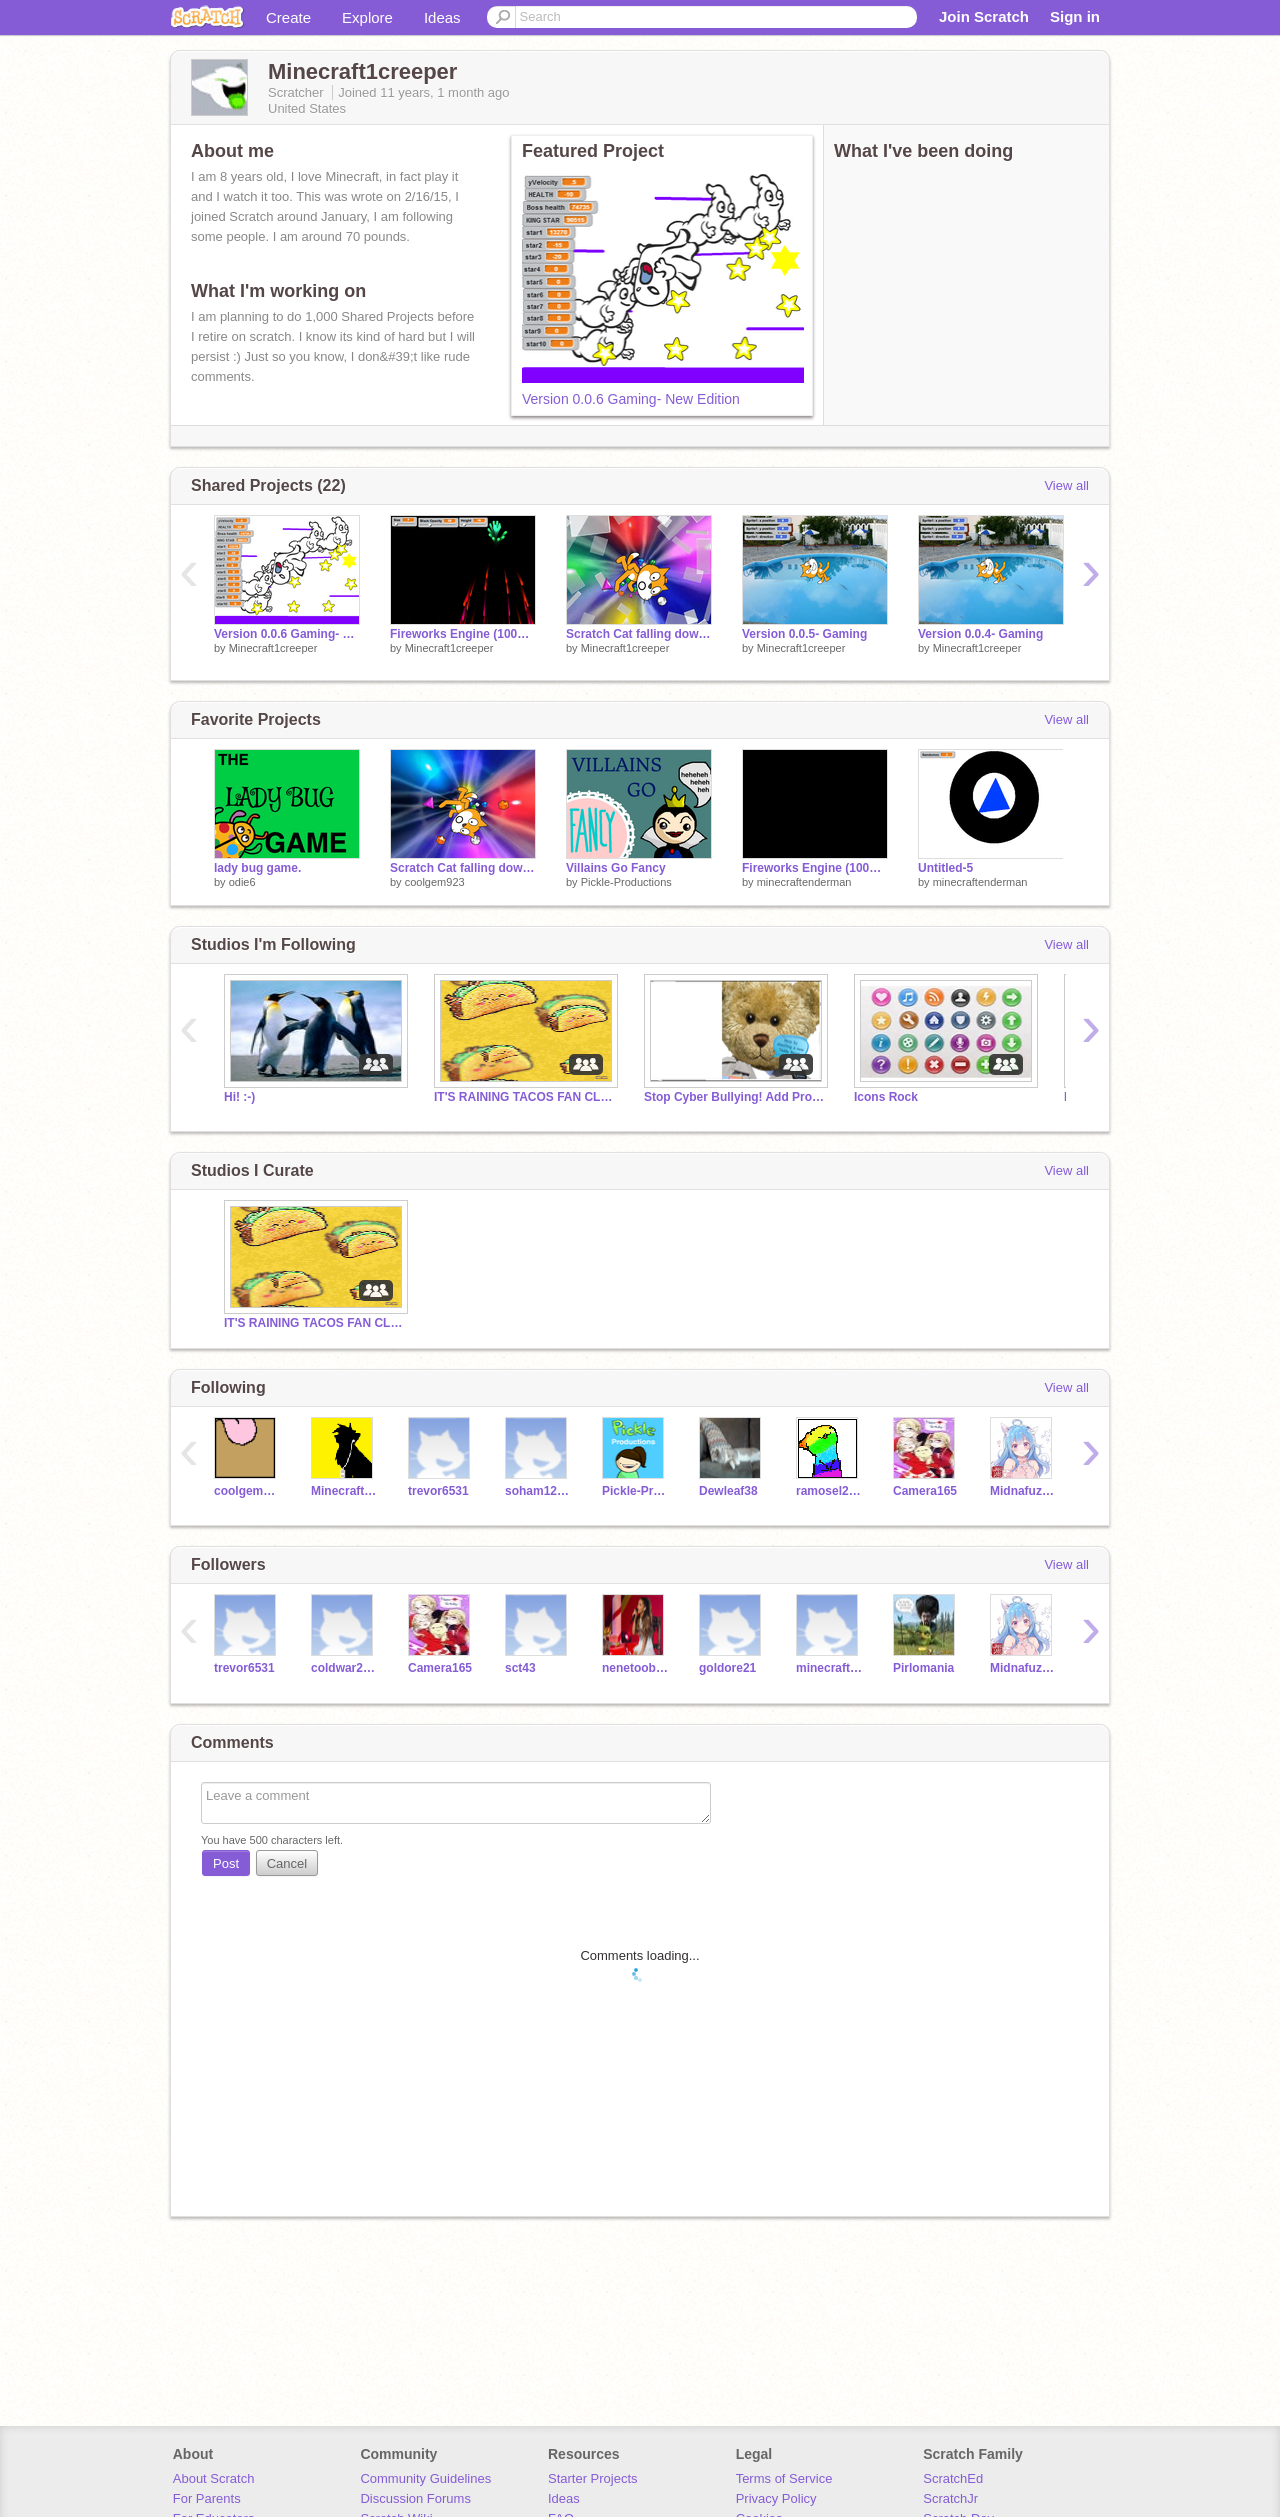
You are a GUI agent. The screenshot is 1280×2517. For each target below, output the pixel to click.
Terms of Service (784, 2478)
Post (226, 1863)
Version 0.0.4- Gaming (980, 634)
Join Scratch (984, 16)
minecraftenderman (804, 882)
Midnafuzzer (1023, 1491)
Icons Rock (886, 1097)
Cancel (287, 1863)
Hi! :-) (239, 1097)
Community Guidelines (425, 2478)
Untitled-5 (945, 868)
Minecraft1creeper (273, 648)
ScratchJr (950, 2498)
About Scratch (214, 2478)
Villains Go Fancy (616, 868)
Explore (367, 17)
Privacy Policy (776, 2498)
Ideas (442, 17)
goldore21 (727, 1668)
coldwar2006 (344, 1668)
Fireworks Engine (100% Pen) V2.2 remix (463, 634)
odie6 (242, 882)
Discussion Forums (415, 2498)
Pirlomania (923, 1668)
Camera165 (925, 1491)
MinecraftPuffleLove (344, 1491)
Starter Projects (593, 2478)
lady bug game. (257, 868)
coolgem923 (435, 882)
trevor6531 (438, 1491)
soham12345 (538, 1491)
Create (288, 17)
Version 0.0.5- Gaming (804, 634)
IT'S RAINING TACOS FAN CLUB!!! (524, 1097)
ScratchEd (953, 2478)
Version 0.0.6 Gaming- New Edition (631, 399)
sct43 (520, 1668)
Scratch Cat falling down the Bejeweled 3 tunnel (639, 634)
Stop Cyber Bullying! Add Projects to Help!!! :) (734, 1097)
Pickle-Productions (626, 882)
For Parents (207, 2498)
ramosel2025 (829, 1491)
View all (1066, 485)
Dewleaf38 (728, 1491)
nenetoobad (635, 1668)
